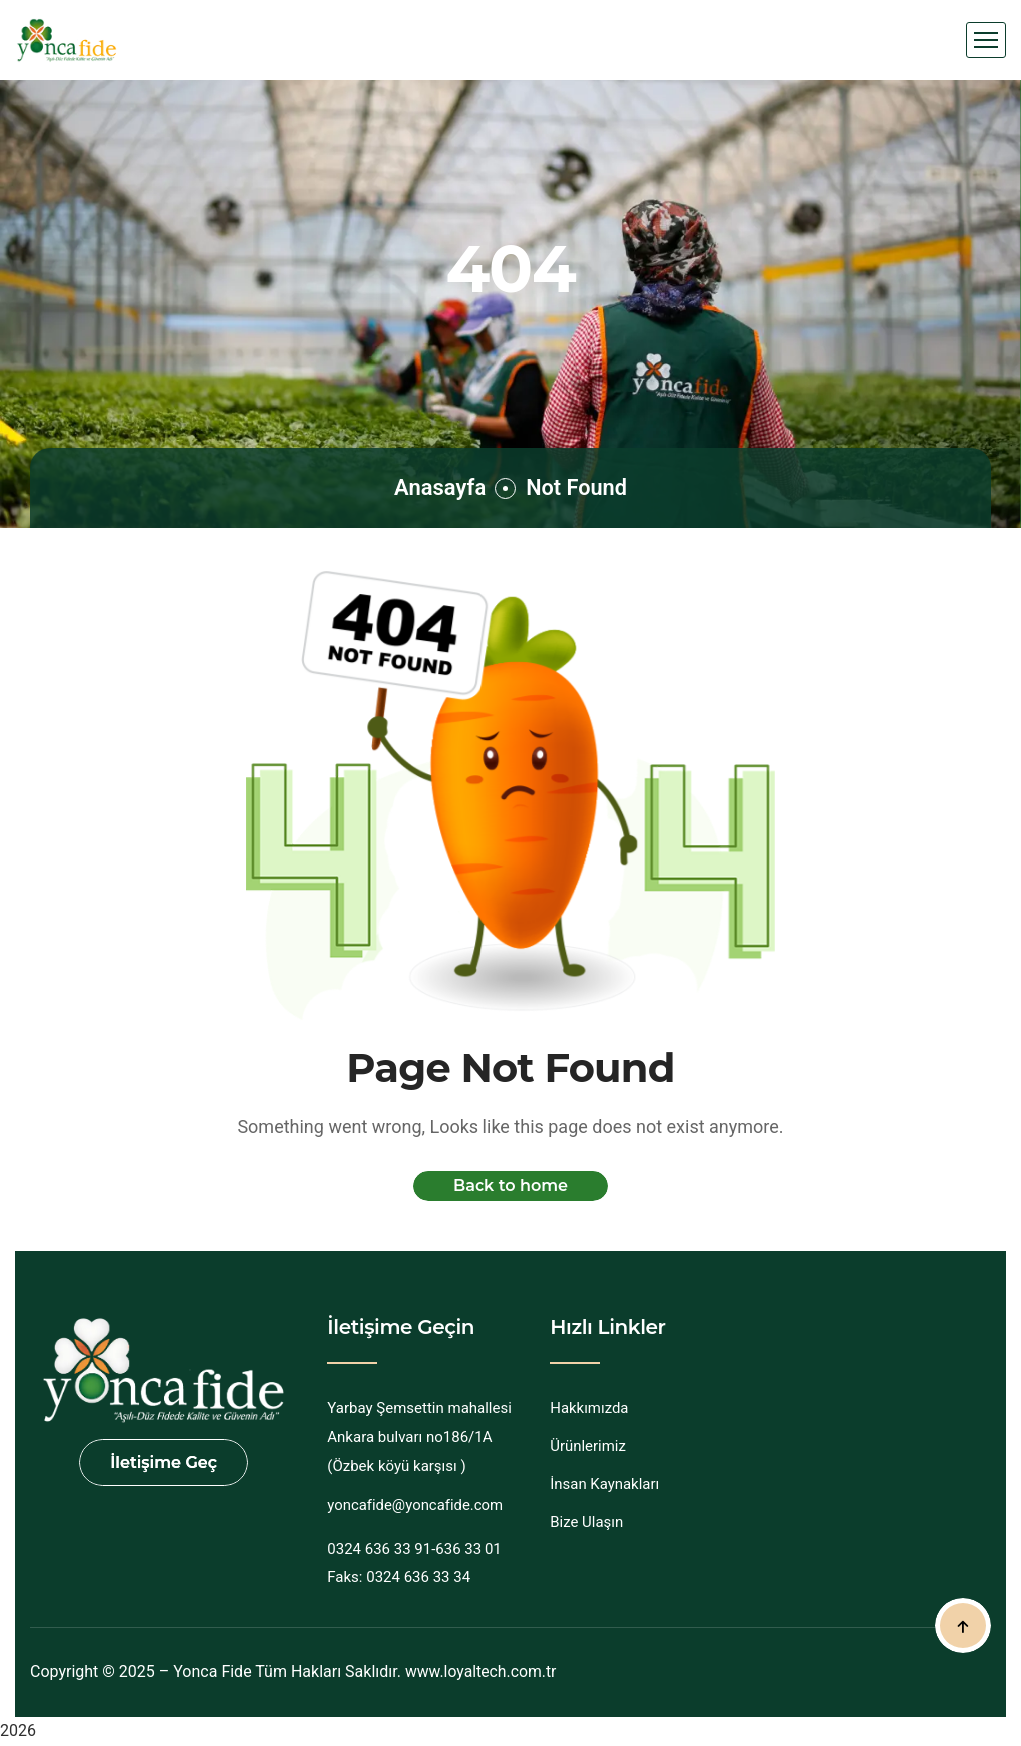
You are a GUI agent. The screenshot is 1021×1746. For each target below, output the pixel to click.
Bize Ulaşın (586, 1522)
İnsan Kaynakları (604, 1484)
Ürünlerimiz (588, 1446)
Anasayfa (439, 487)
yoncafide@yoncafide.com (415, 1505)
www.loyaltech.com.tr (482, 1671)
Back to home (510, 1185)
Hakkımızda (589, 1408)
